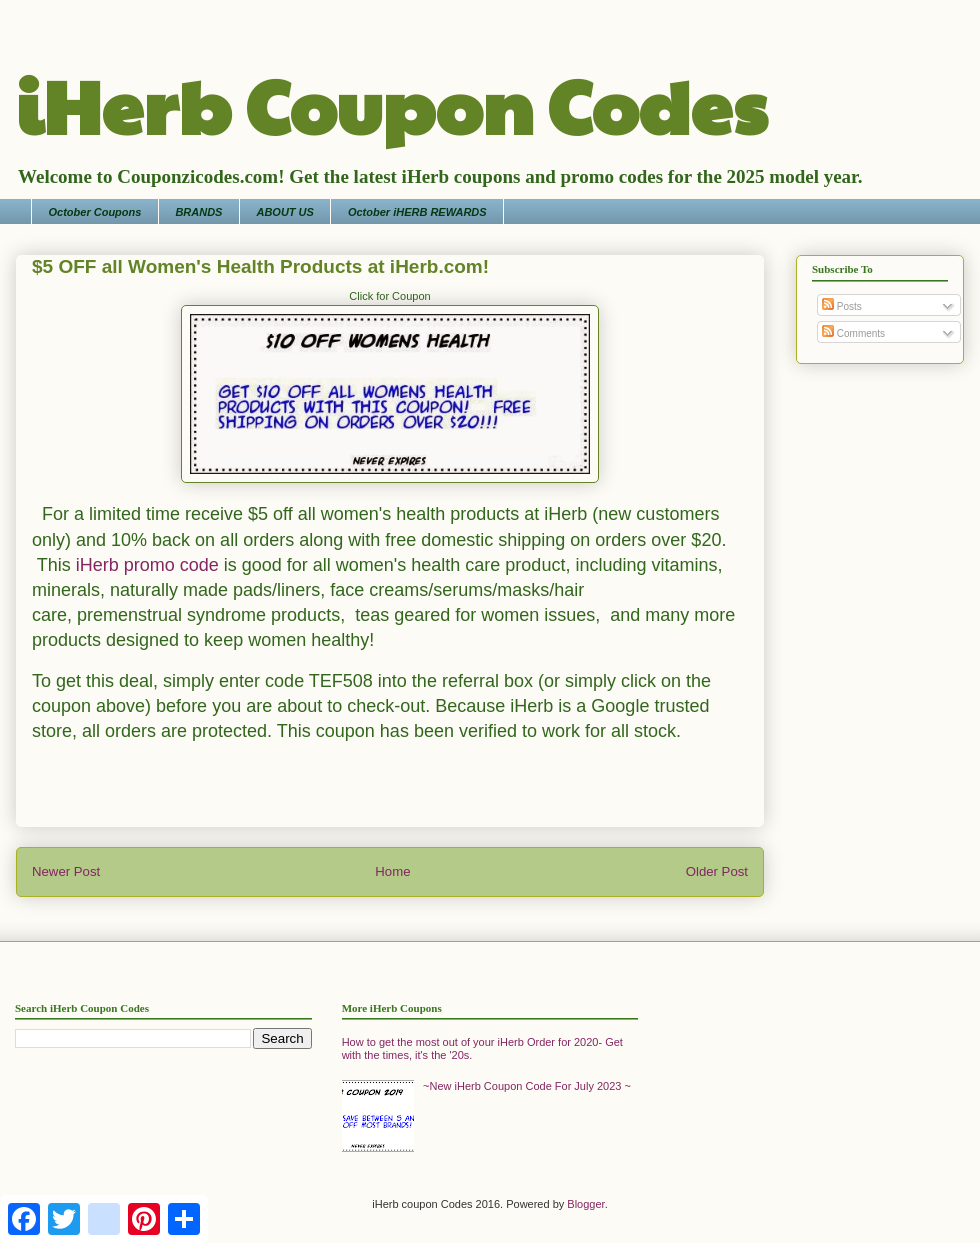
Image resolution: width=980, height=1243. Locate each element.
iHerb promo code (147, 565)
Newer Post (66, 871)
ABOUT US (284, 212)
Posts (842, 306)
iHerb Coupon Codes (391, 104)
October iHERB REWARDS (417, 212)
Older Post (717, 871)
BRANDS (198, 212)
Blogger (585, 1204)
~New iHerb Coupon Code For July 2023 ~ (527, 1086)
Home (392, 871)
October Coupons (95, 212)
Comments (853, 333)
